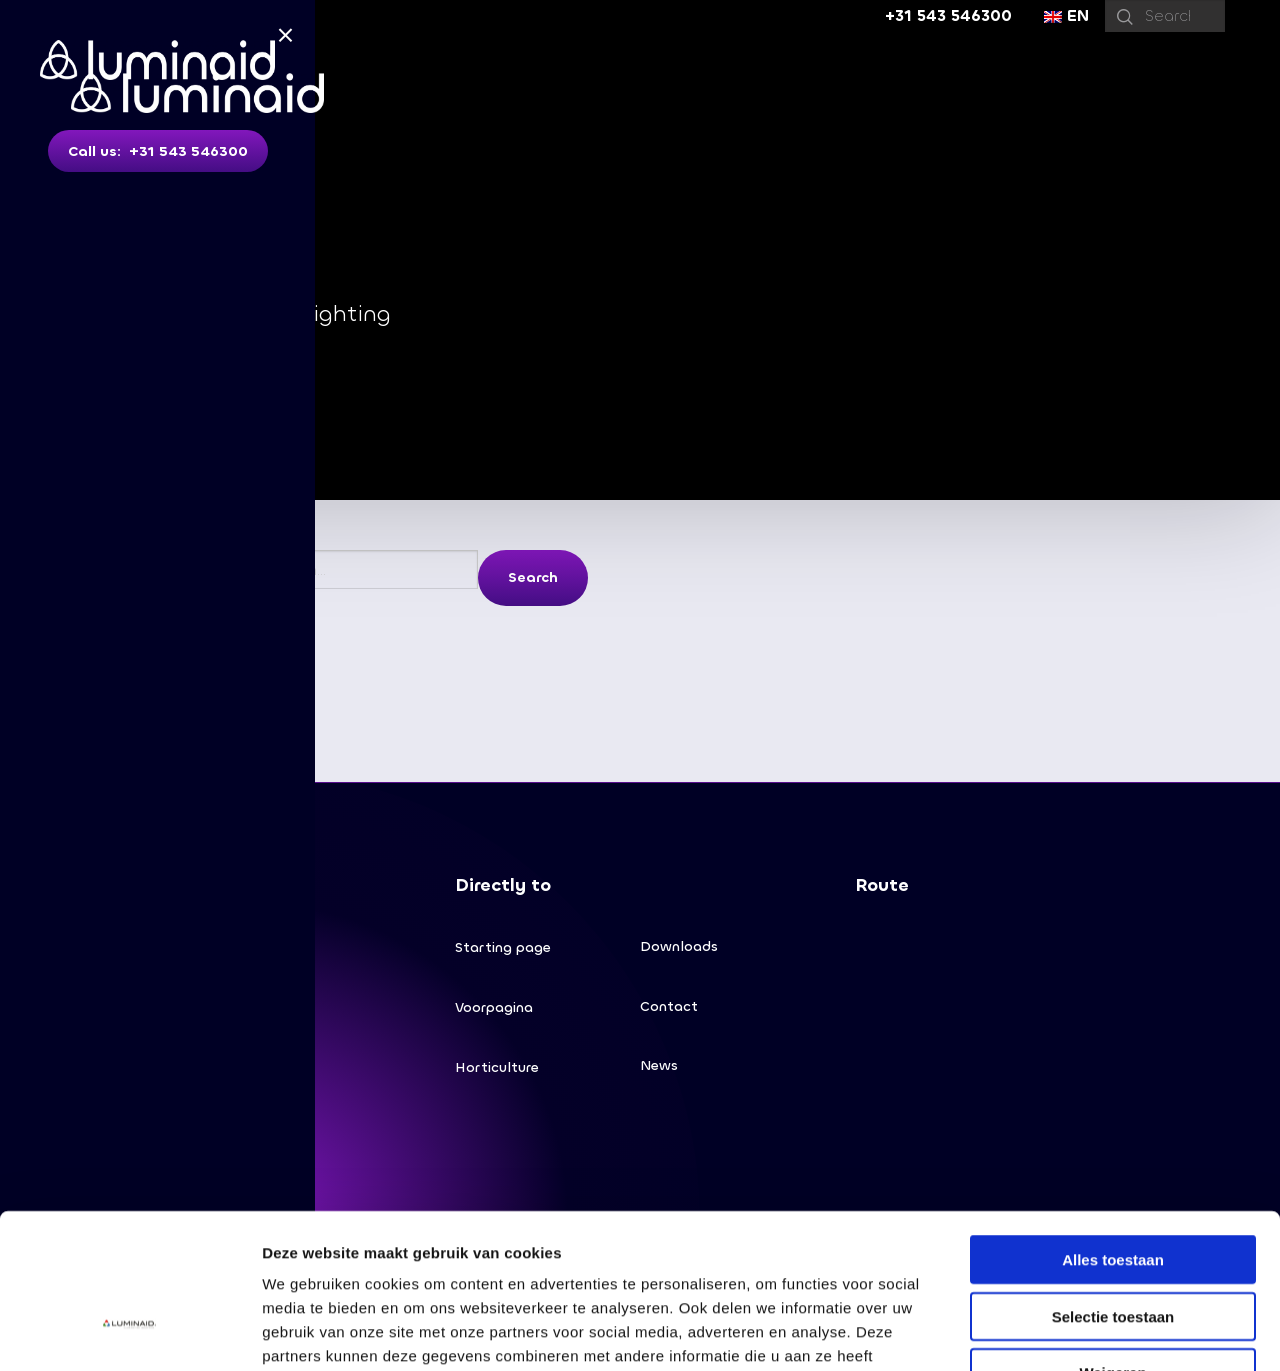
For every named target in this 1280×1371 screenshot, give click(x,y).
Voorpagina (494, 1007)
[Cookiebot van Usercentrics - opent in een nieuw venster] (129, 1332)
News (659, 1066)
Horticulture (497, 1067)
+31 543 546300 (948, 15)
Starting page (503, 947)
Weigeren (1112, 1243)
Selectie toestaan (1113, 1187)
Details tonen (1080, 1331)
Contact (669, 1006)
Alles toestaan (1113, 1130)
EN (1066, 15)
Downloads (679, 946)
